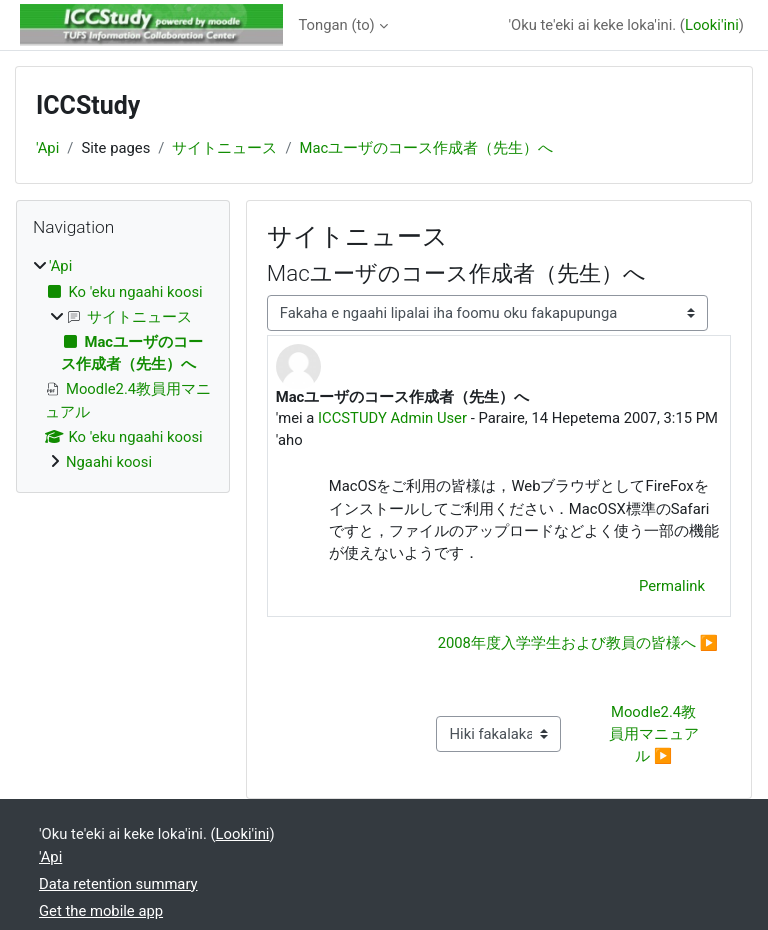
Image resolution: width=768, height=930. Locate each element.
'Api (47, 148)
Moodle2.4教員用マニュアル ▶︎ (654, 734)
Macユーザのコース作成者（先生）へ (427, 148)
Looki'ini (712, 25)
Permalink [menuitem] (672, 586)
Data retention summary (118, 884)
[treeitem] (123, 364)
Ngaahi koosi (109, 462)
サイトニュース (224, 148)
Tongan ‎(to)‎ (337, 25)
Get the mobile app (101, 911)
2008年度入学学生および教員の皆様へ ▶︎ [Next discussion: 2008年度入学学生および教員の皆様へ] (578, 643)
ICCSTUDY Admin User (392, 418)
